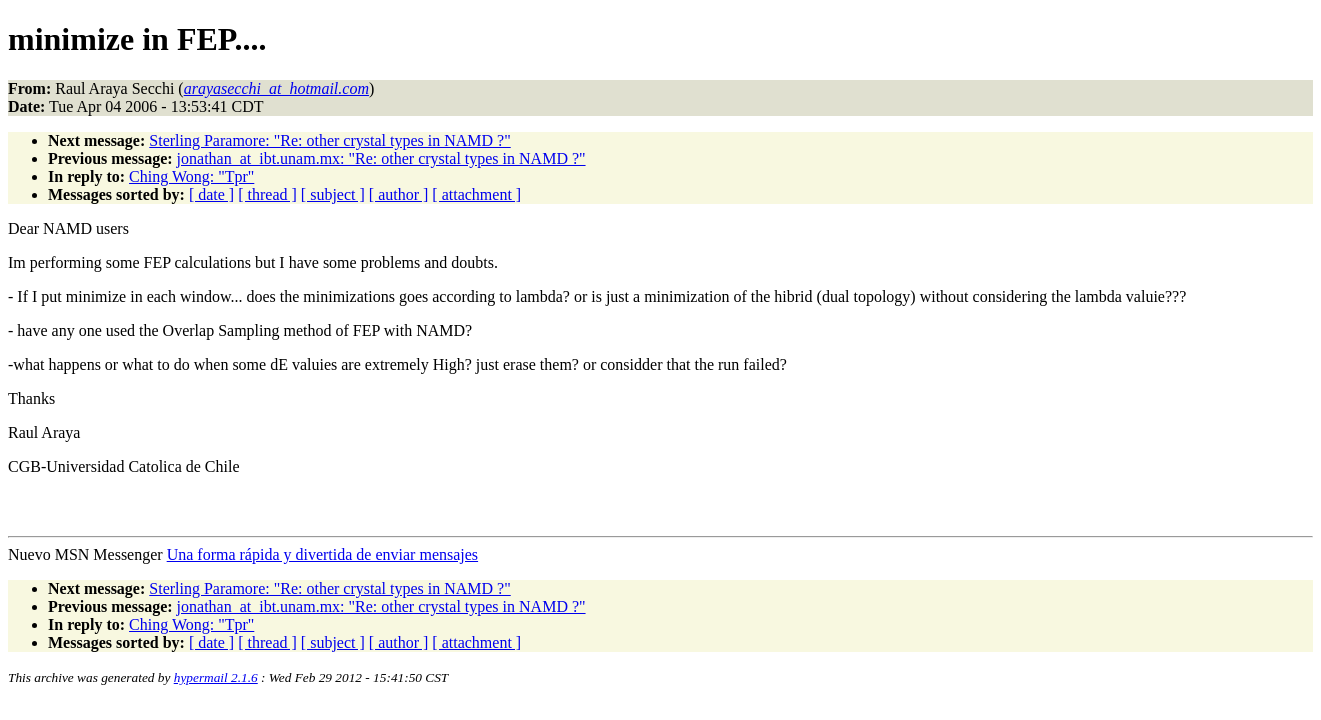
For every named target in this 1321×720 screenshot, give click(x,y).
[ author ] (399, 194)
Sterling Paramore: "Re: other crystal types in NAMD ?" (329, 140)
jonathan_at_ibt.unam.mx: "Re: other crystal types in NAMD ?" (381, 158)
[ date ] (211, 194)
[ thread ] (267, 194)
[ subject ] (333, 194)
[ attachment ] (476, 194)
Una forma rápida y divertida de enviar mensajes (322, 554)
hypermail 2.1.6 (216, 677)
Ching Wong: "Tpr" (191, 176)
